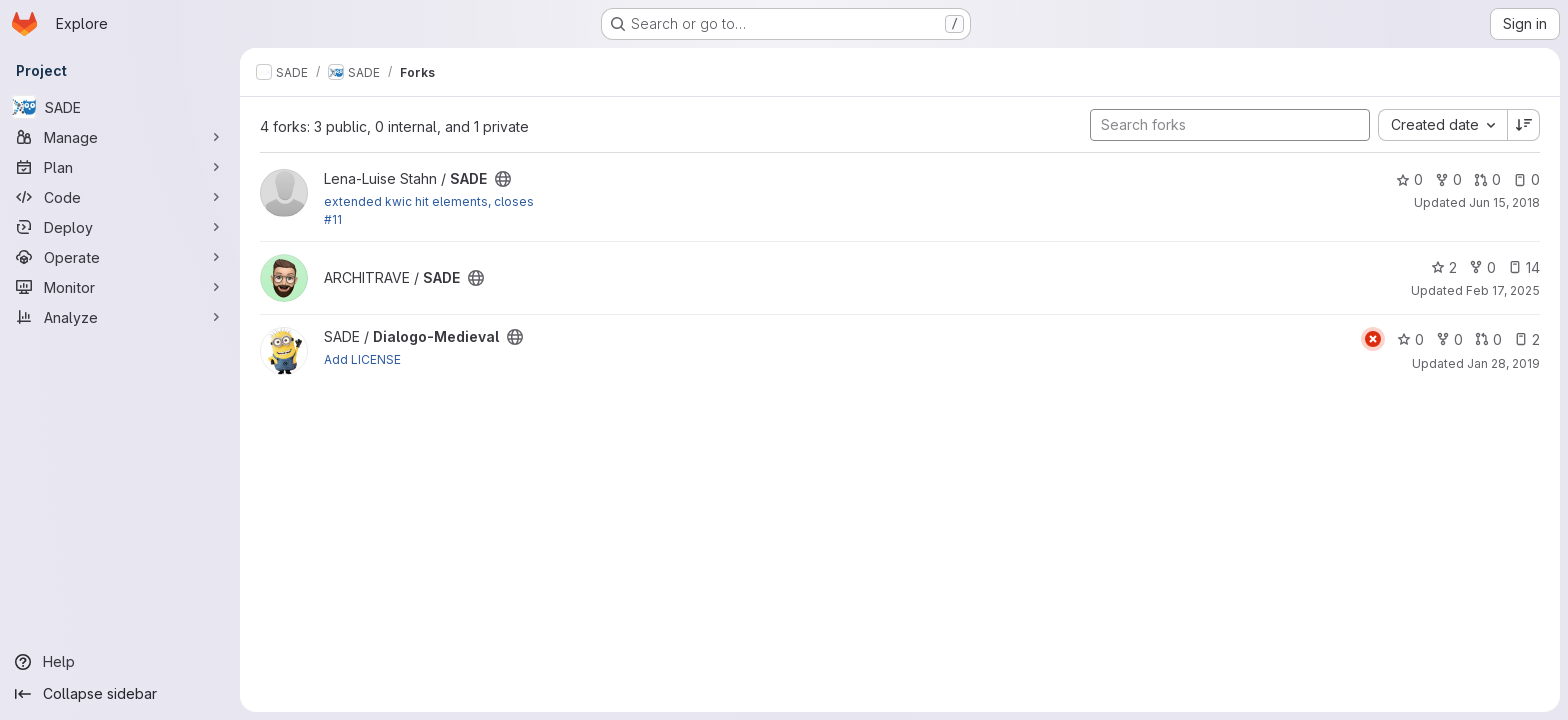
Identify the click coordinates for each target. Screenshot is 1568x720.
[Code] (120, 197)
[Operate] (120, 257)
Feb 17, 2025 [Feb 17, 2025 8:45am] (1503, 290)
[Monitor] (120, 287)
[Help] (120, 662)
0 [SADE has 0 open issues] (1526, 179)
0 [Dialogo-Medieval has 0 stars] (1410, 339)
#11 (333, 219)
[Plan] (120, 167)
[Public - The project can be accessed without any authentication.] (503, 179)
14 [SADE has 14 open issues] (1524, 267)
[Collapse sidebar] (120, 694)
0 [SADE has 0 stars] (1409, 179)
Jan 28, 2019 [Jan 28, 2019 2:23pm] (1503, 363)
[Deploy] (120, 227)
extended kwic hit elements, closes (429, 201)
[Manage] (120, 137)
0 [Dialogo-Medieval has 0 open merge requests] (1488, 339)
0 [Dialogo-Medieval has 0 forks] (1449, 339)
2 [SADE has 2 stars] (1444, 267)
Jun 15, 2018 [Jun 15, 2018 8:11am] (1504, 202)
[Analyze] (120, 317)
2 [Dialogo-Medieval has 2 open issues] (1527, 339)
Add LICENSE (362, 359)
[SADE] (120, 107)
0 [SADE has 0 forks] (1448, 179)
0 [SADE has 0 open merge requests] (1487, 179)
